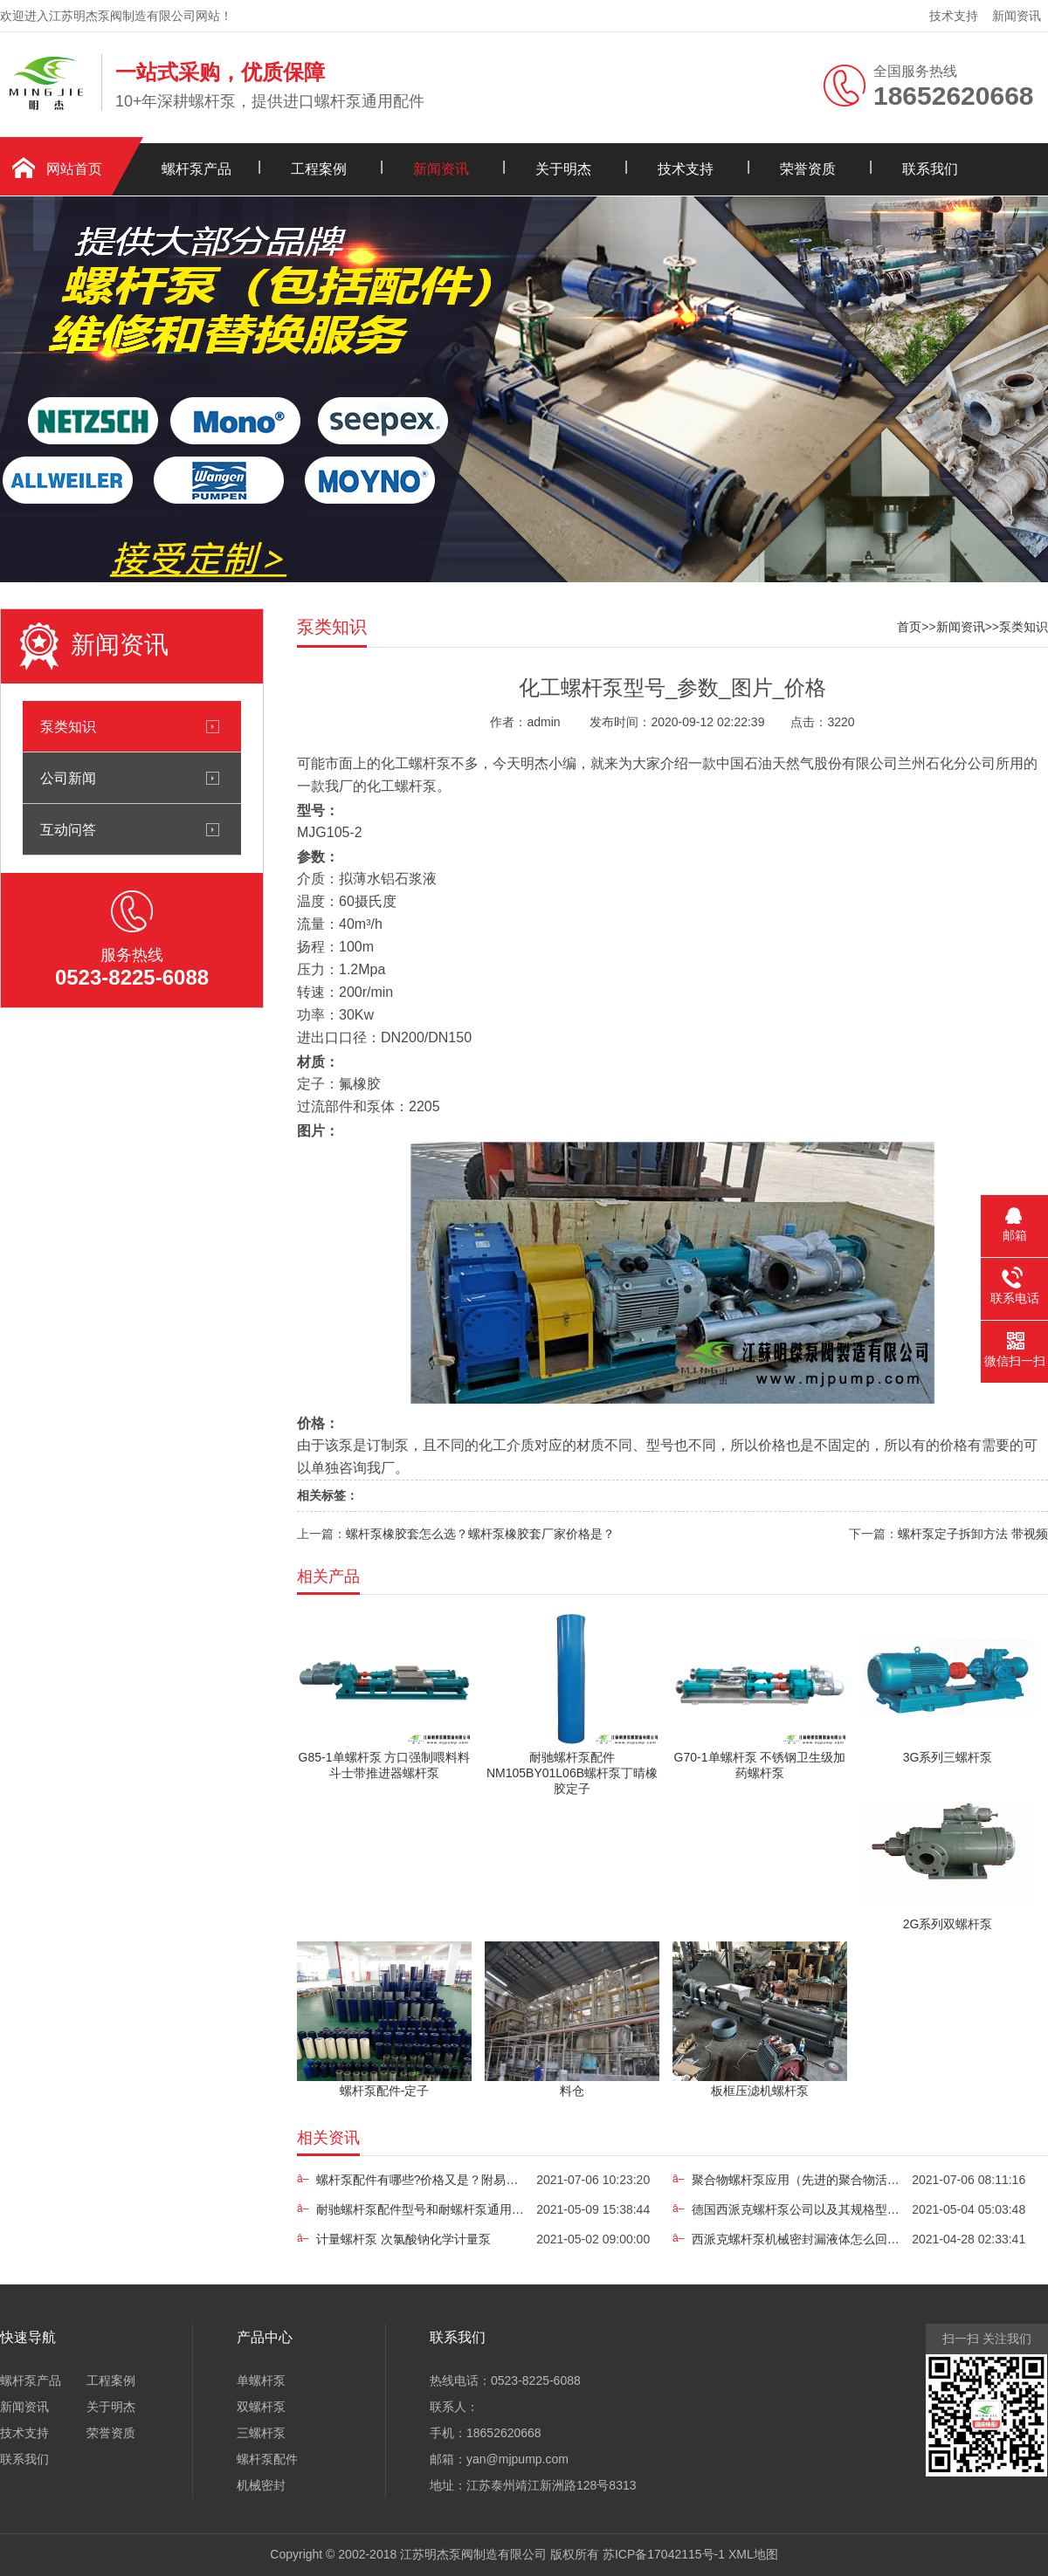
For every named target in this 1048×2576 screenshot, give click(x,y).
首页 (909, 627)
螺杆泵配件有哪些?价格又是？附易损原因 (421, 2180)
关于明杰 (563, 168)
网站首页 (74, 168)
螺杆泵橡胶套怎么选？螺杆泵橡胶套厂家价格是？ (480, 1534)
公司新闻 (68, 778)
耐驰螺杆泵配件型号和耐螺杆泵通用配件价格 (421, 2209)
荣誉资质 (808, 168)
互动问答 (68, 829)
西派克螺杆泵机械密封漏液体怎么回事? (796, 2239)
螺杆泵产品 (196, 168)
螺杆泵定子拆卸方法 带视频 (973, 1534)
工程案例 (319, 168)
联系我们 (930, 168)
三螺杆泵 (261, 2433)
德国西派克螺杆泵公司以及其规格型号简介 (796, 2209)
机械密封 (261, 2485)
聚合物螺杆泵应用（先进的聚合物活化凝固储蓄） (796, 2180)
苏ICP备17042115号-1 (664, 2554)
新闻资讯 (1016, 16)
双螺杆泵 (261, 2407)
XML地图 (753, 2554)
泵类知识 (68, 726)
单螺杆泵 (261, 2380)
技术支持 (953, 16)
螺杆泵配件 (267, 2459)
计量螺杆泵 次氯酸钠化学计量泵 (403, 2239)
